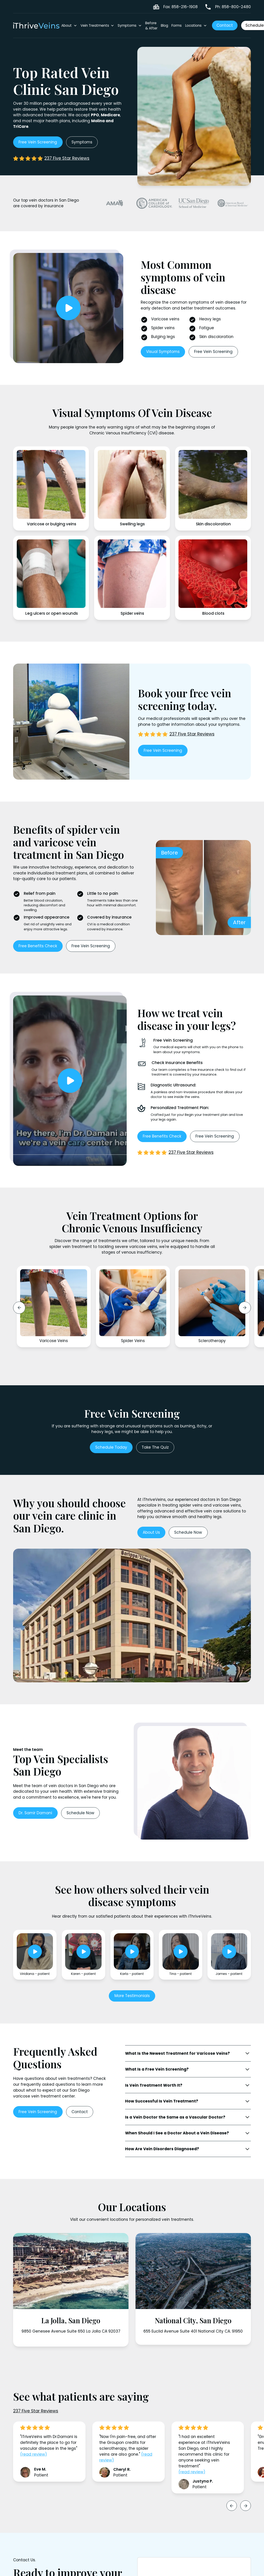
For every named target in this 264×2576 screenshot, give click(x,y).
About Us (151, 1532)
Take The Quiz (155, 1447)
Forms (176, 25)
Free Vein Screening (38, 142)
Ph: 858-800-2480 (233, 7)
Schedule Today (111, 1447)
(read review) (33, 2454)
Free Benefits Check (38, 946)
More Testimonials (132, 1995)
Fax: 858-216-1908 (180, 7)
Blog (164, 25)
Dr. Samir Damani (35, 1813)
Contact (224, 25)
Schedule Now (188, 1532)
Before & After (151, 26)
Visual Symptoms (163, 351)
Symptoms (81, 142)
